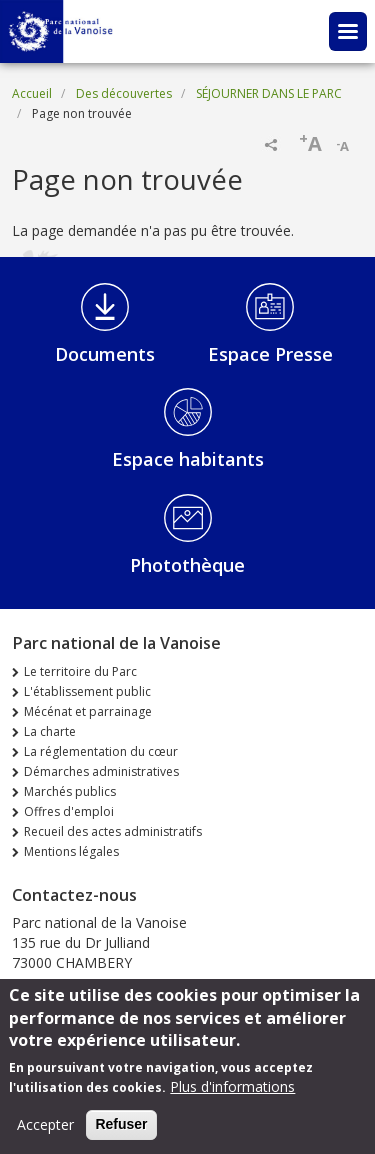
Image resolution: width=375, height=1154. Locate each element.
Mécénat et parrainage (88, 711)
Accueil (32, 93)
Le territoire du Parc (80, 671)
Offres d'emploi (69, 811)
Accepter (45, 1131)
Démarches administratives (101, 771)
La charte (50, 731)
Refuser (121, 1131)
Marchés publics (70, 791)
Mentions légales (71, 851)
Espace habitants (188, 459)
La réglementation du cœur (101, 751)
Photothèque (187, 565)
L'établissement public (87, 691)
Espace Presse (270, 354)
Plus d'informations (232, 1092)
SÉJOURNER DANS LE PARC (269, 93)
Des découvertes (124, 93)
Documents (105, 354)
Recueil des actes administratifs (113, 831)
